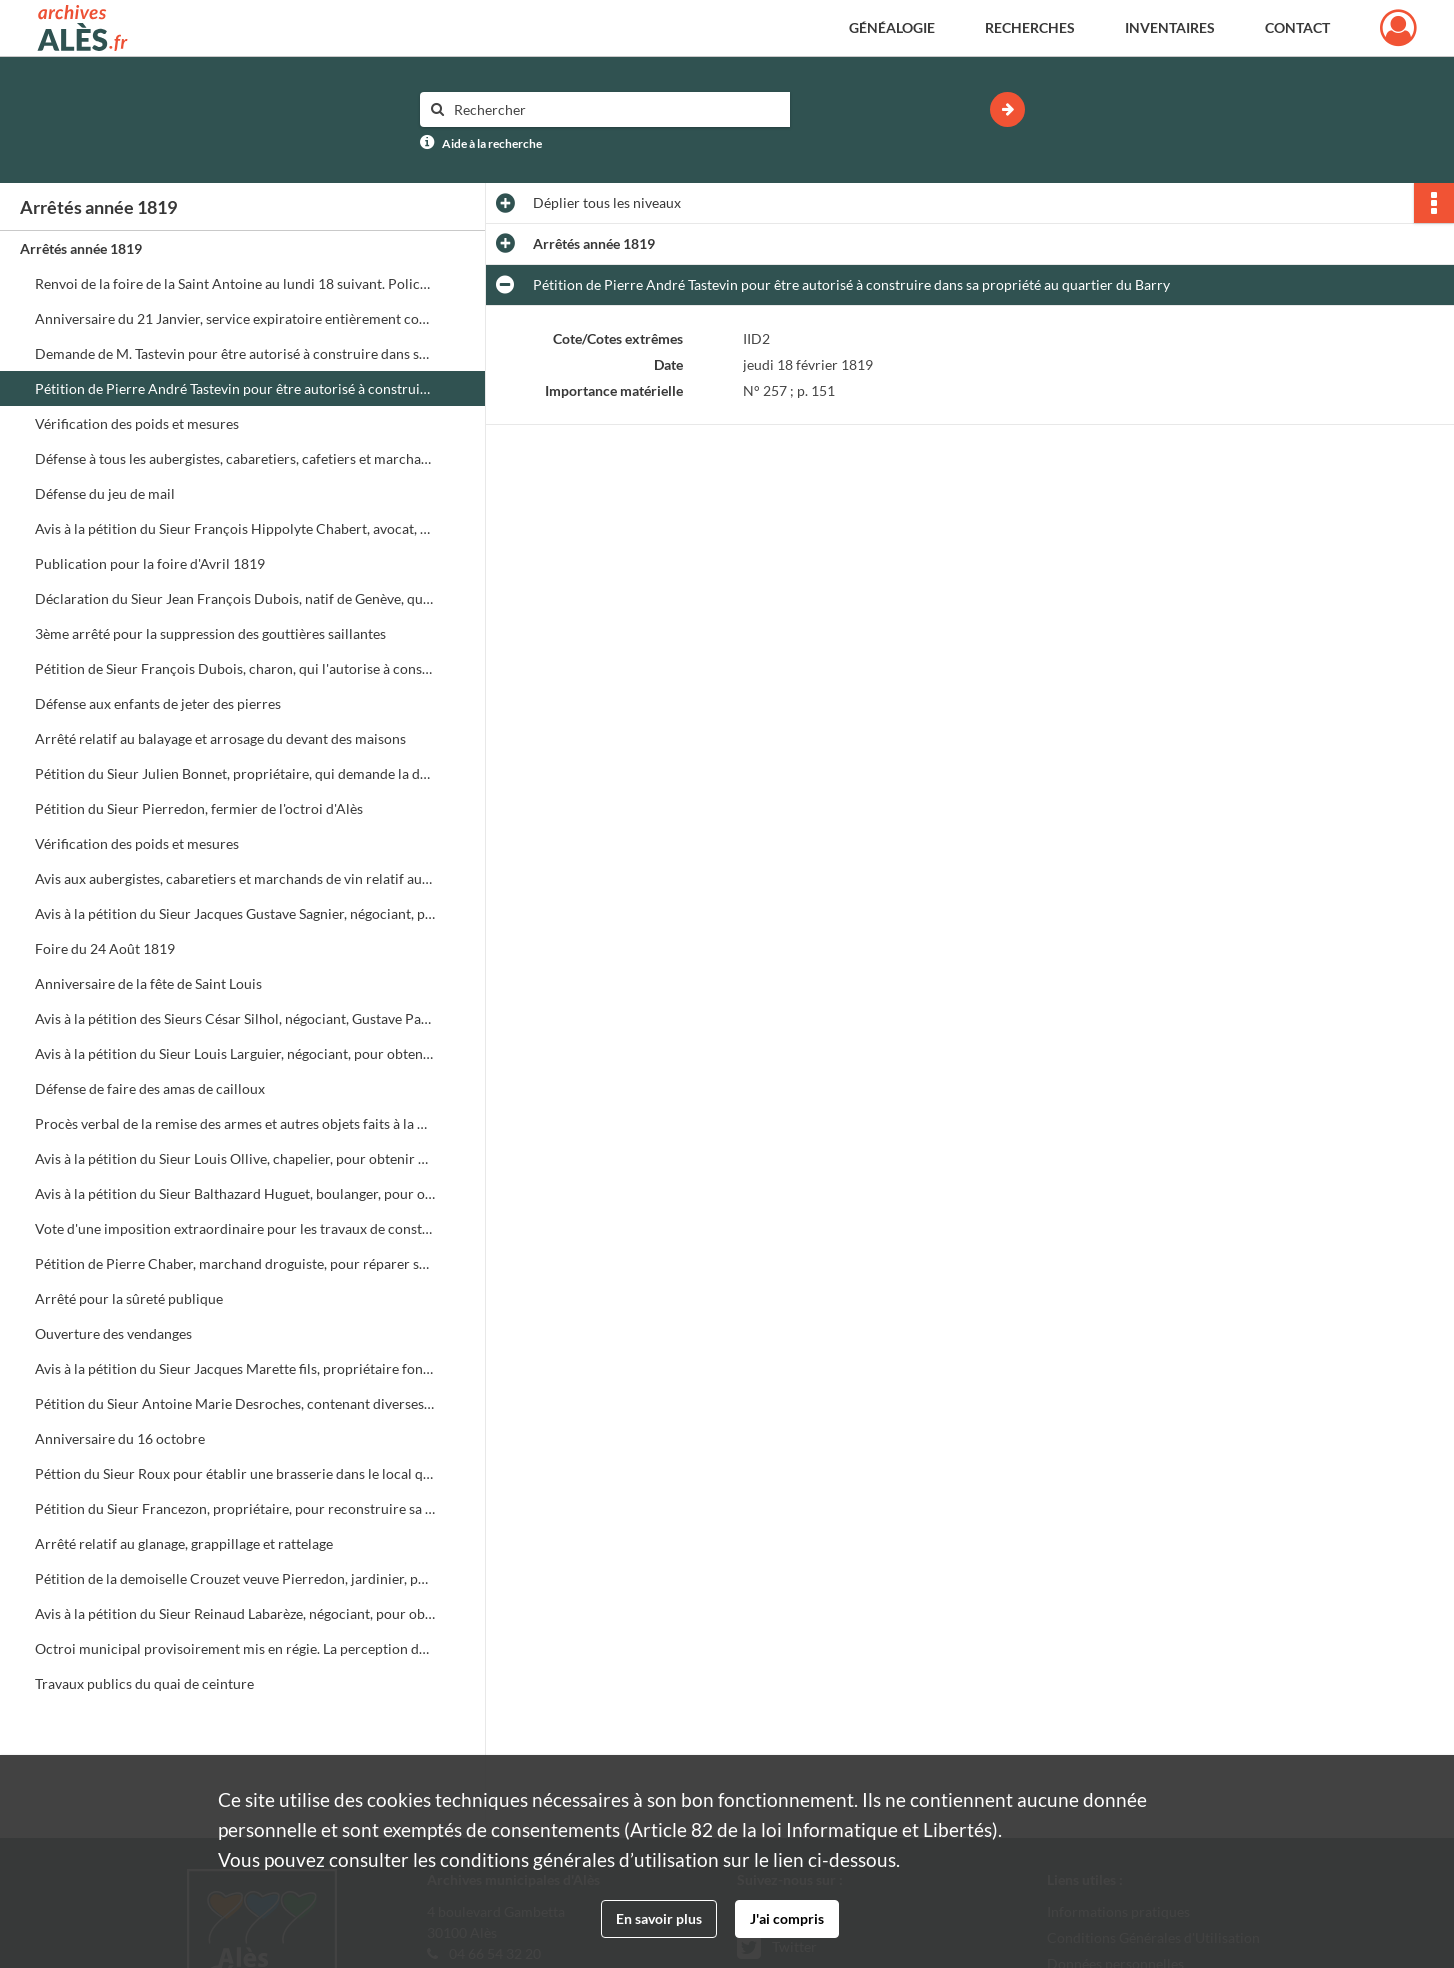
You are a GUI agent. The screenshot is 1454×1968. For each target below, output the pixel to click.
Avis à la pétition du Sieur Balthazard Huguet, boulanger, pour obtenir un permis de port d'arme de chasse (235, 1193)
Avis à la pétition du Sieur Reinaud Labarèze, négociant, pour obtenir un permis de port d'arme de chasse (235, 1613)
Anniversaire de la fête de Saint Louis (148, 983)
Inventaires (1170, 27)
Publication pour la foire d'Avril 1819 (150, 563)
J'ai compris (787, 1918)
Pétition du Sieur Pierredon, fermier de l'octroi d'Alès (199, 808)
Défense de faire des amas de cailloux (150, 1088)
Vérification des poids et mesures (137, 423)
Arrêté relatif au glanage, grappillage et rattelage (184, 1543)
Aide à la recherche (492, 143)
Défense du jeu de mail (105, 493)
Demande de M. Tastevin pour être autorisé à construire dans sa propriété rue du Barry (235, 353)
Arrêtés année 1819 (81, 248)
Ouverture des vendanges (113, 1333)
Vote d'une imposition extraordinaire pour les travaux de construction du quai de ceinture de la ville (235, 1228)
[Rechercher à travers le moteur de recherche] (615, 109)
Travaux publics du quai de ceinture (144, 1683)
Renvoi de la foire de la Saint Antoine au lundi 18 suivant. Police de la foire (235, 283)
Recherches (1030, 27)
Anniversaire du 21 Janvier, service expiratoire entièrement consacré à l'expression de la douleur (235, 318)
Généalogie (892, 27)
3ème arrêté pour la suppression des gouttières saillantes (210, 633)
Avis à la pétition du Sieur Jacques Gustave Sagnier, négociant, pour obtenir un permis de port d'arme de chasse (235, 913)
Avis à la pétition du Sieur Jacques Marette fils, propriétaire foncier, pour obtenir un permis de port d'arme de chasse (235, 1368)
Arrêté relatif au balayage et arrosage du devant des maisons (220, 738)
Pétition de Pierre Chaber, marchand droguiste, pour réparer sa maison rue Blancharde (235, 1263)
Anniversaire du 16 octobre (120, 1438)
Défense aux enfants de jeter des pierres (158, 703)
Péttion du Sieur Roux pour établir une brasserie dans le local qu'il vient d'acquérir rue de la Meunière (235, 1473)
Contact (1297, 27)
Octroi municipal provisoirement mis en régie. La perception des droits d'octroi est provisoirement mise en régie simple (235, 1648)
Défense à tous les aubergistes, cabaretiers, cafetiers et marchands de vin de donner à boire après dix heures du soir (235, 458)
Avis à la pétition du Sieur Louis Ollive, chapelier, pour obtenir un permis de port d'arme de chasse (235, 1158)
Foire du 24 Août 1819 (105, 948)
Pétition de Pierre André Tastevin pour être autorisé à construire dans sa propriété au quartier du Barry (235, 388)
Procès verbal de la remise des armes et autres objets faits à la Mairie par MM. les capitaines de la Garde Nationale (235, 1123)
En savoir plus (659, 1918)
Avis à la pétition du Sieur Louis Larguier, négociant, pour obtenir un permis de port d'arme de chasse (235, 1053)
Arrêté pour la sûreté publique (129, 1298)
